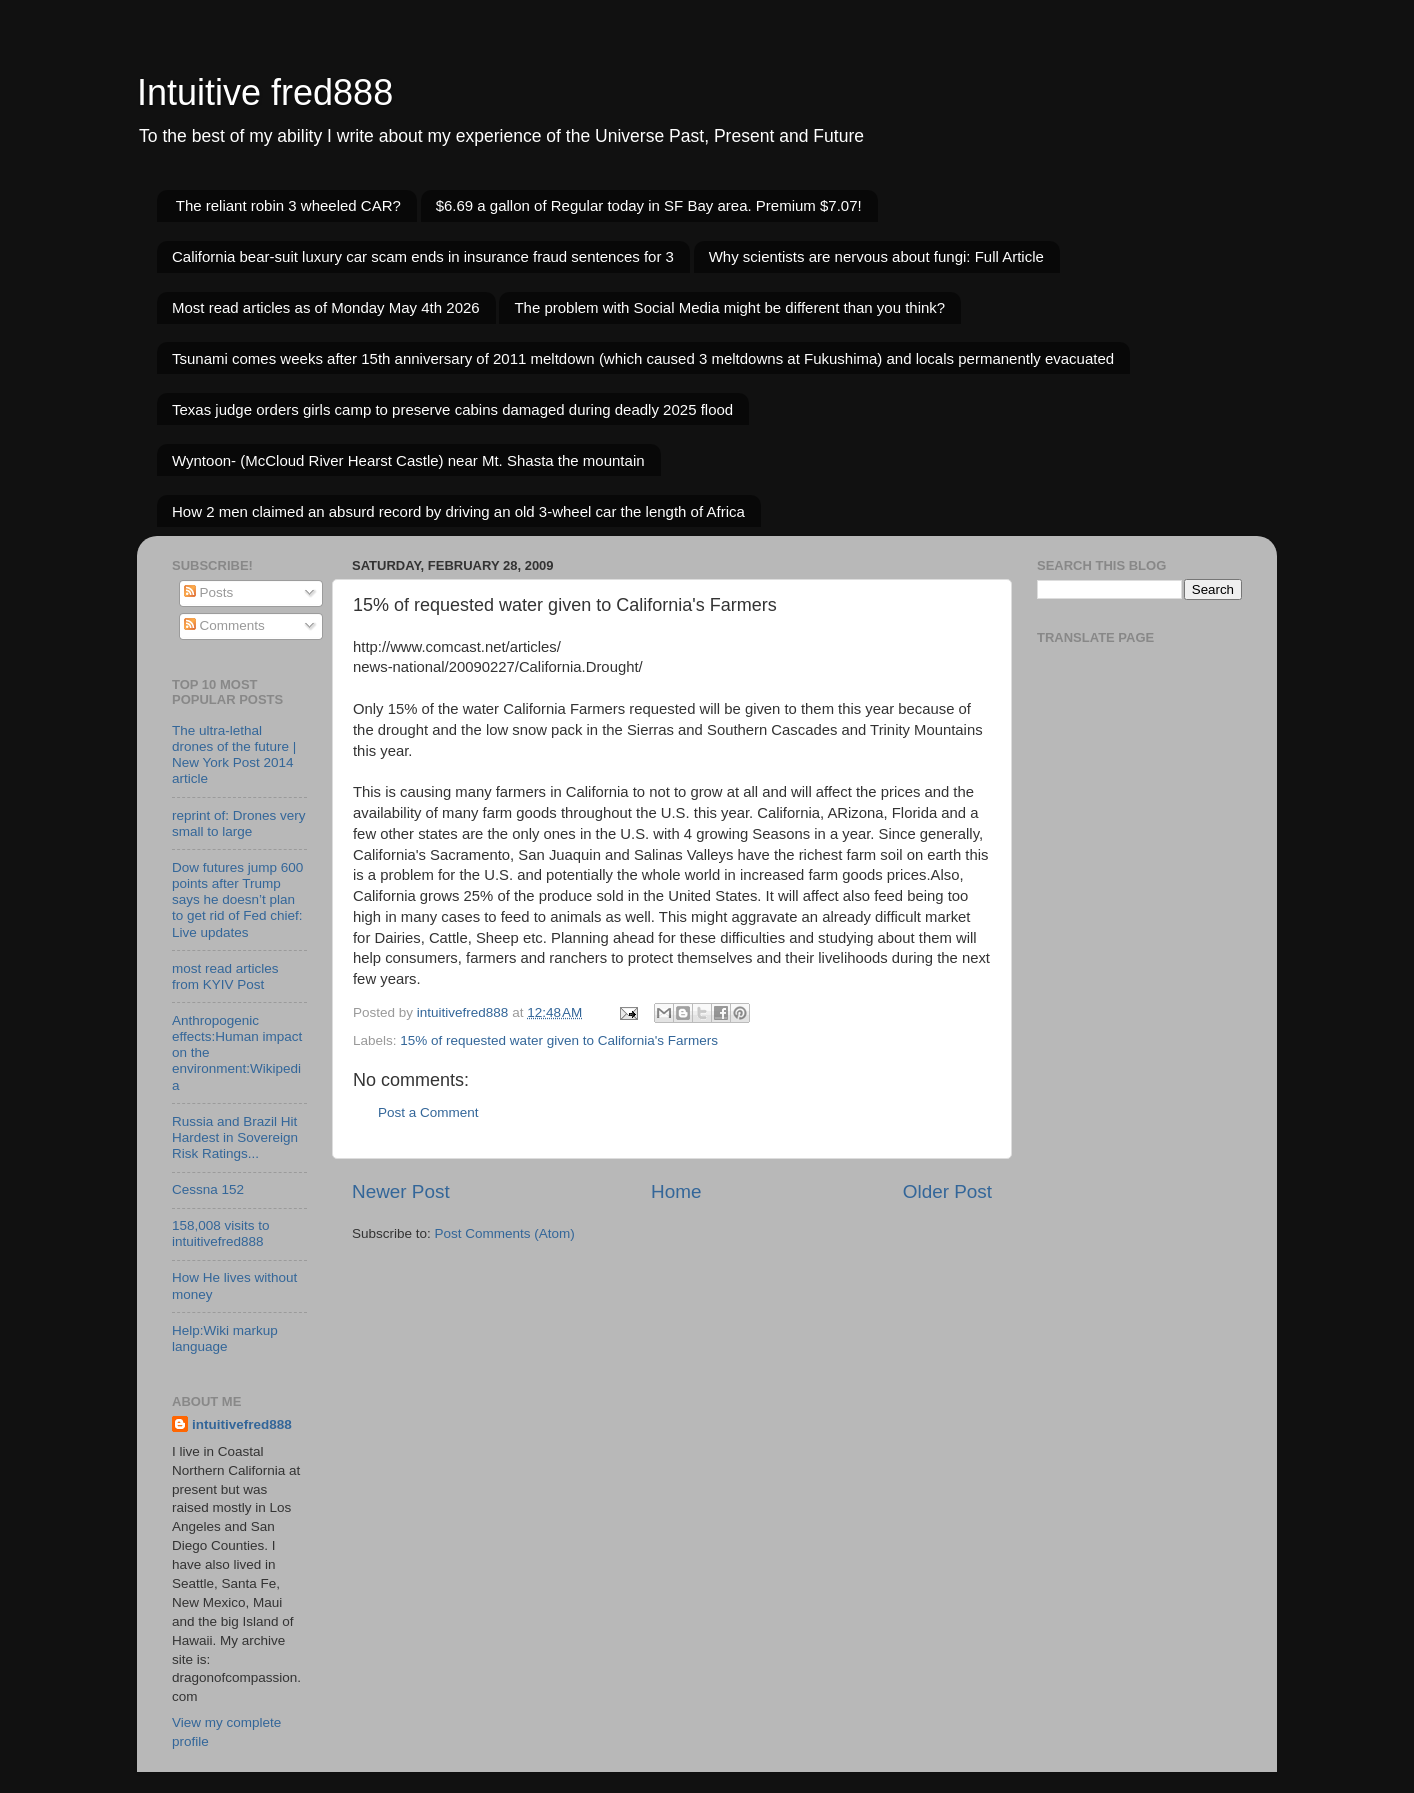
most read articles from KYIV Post (225, 976)
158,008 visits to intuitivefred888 (221, 1233)
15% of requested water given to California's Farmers (559, 1040)
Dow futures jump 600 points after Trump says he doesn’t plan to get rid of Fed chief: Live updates (237, 900)
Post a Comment (428, 1112)
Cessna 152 (208, 1189)
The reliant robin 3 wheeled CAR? (288, 205)
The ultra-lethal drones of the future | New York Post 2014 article (234, 755)
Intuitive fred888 (265, 92)
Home (676, 1191)
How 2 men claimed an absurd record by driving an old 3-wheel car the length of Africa (458, 511)
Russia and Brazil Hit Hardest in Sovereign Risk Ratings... (235, 1137)
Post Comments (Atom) (505, 1233)
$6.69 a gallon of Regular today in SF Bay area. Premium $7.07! (649, 205)
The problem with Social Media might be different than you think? (729, 307)
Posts (209, 592)
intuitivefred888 (242, 1424)
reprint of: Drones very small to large (239, 823)
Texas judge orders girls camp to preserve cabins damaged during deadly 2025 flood (452, 409)
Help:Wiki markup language (225, 1338)
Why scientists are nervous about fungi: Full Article (876, 256)
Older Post (947, 1191)
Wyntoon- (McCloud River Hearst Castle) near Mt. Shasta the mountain (408, 460)
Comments (224, 625)
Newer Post (401, 1191)
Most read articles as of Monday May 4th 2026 (326, 307)
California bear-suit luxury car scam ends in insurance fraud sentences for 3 (423, 256)
